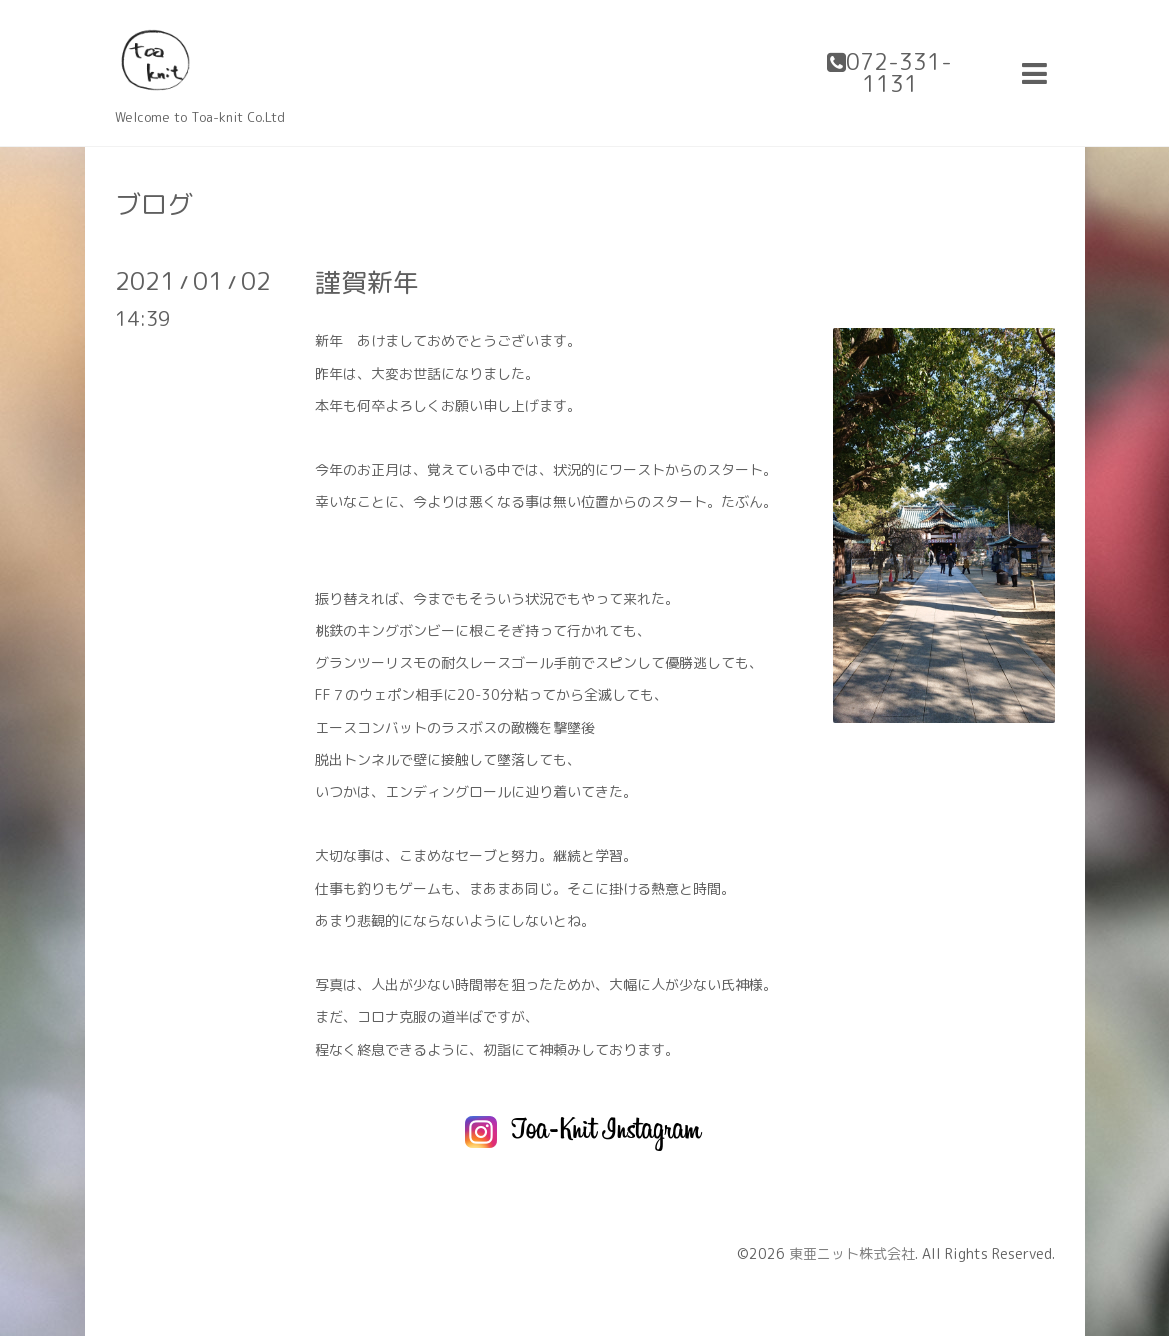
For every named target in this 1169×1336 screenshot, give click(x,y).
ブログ (154, 204)
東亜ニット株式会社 (852, 1253)
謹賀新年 (367, 282)
